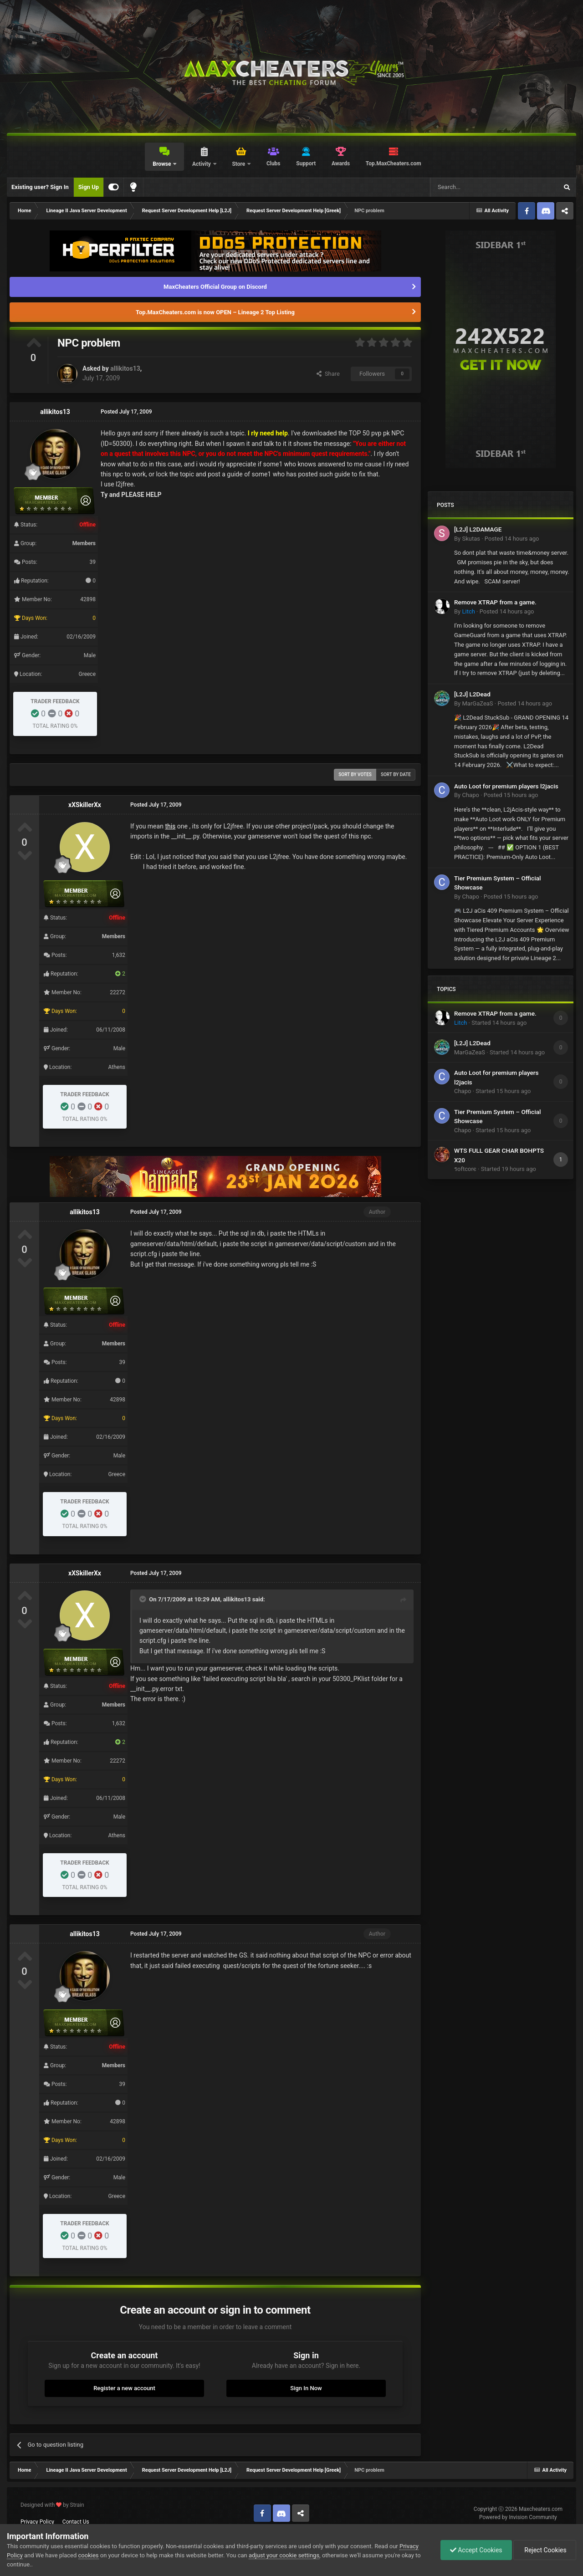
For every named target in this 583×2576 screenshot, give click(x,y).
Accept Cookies (476, 2550)
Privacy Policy (37, 2522)
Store (239, 164)
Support (306, 163)
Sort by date (396, 774)
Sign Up (88, 187)
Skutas (471, 538)
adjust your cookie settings (284, 2555)
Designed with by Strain (52, 2505)
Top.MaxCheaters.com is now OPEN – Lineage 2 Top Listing (215, 312)
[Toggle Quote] (143, 1599)
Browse (162, 164)
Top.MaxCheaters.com (393, 163)
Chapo (470, 795)
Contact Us (75, 2522)
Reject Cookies (545, 2550)
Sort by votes (355, 774)
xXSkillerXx (84, 804)
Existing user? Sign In (40, 187)
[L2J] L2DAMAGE (477, 529)
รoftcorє (465, 1168)
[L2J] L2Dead (472, 694)
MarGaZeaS (477, 703)
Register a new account (124, 2388)
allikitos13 (125, 368)
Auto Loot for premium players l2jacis (506, 786)
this (170, 826)
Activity (202, 164)
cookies (88, 2555)
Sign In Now (306, 2388)
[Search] (472, 187)
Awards (341, 163)
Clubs (273, 163)
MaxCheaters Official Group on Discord (215, 286)
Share (328, 373)
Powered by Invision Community (518, 2517)
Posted (512, 538)
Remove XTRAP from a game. (495, 602)
